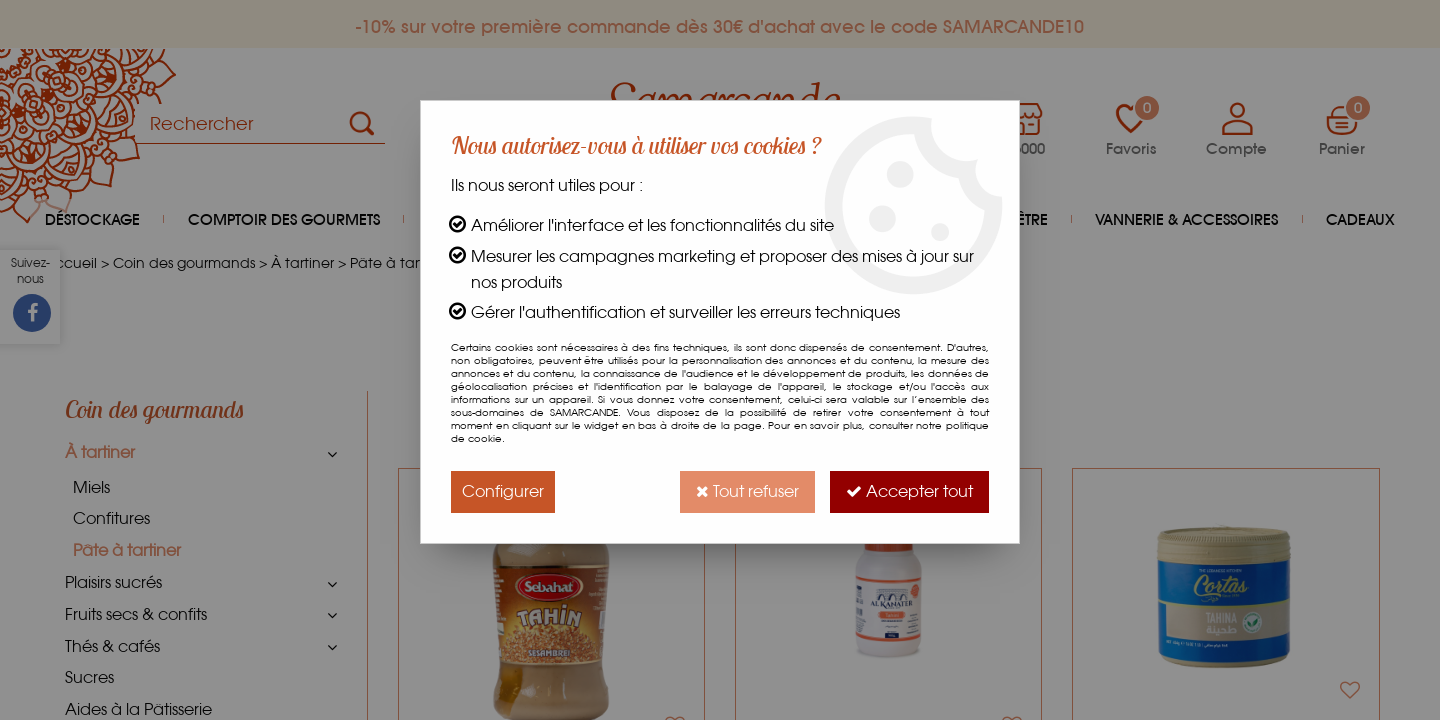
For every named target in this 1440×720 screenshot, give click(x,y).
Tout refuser (747, 491)
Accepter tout (909, 491)
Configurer (503, 491)
